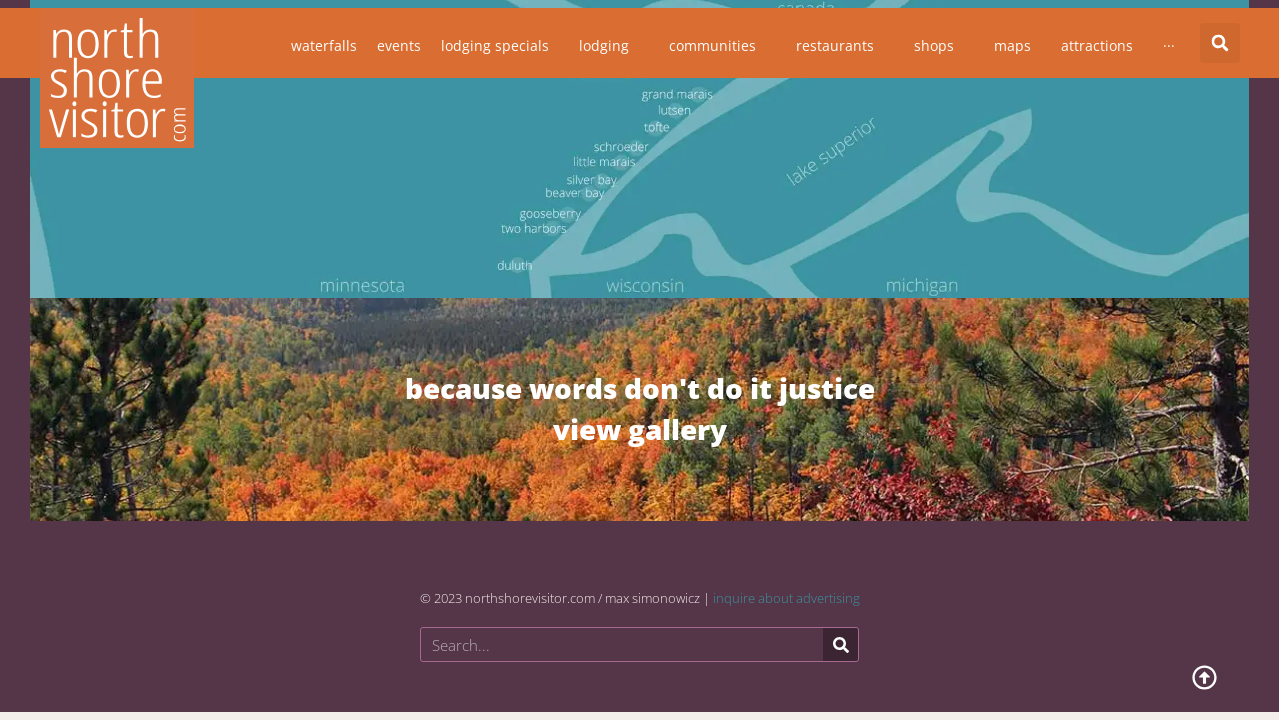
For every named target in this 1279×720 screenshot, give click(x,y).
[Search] (840, 644)
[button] (1220, 43)
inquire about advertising (786, 598)
